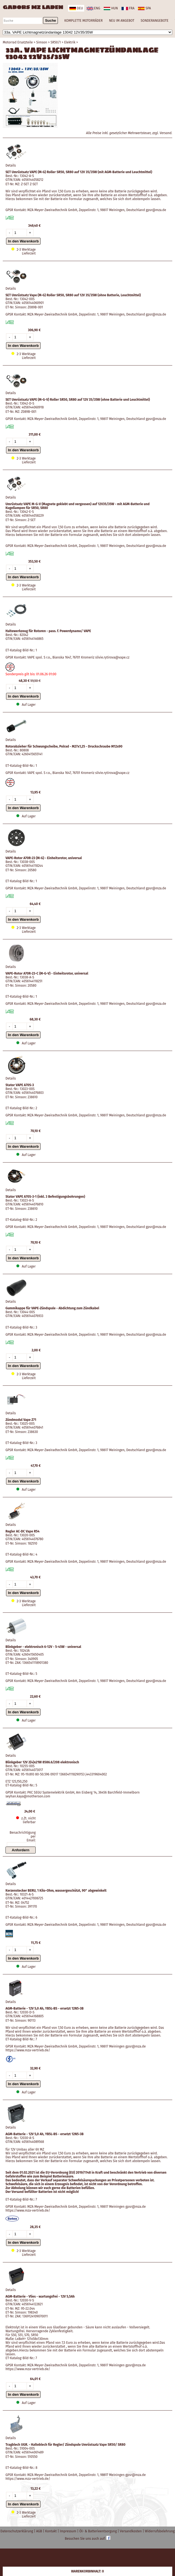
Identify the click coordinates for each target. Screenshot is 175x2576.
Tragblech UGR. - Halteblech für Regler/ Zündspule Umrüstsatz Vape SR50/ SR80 (65, 2445)
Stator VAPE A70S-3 (19, 1085)
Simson (41, 42)
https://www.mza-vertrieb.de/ (27, 2050)
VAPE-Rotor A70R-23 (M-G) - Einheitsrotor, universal (43, 858)
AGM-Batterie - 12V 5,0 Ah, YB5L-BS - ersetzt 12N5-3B (44, 2008)
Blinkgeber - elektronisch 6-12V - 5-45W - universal (43, 1647)
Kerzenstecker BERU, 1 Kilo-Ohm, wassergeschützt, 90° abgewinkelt (55, 1890)
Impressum (68, 2531)
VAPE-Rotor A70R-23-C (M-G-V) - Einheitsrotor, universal (46, 973)
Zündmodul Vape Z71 (20, 1420)
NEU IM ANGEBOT (121, 21)
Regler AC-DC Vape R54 (22, 1531)
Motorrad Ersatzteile (18, 42)
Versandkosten (131, 2531)
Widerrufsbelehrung (159, 2531)
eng (93, 8)
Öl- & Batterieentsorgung (98, 2531)
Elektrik (69, 42)
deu (76, 8)
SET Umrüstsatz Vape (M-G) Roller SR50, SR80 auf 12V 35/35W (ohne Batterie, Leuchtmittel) (73, 295)
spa (144, 8)
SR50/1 (55, 42)
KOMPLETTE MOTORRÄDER (83, 21)
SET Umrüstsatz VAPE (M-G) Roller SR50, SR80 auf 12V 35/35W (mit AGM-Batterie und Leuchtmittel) (78, 172)
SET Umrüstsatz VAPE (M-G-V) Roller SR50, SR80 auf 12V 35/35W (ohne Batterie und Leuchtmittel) (77, 400)
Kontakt (51, 2531)
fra (128, 8)
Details (10, 165)
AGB (39, 2531)
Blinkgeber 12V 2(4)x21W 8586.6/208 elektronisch (42, 1762)
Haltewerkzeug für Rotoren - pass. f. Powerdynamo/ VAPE (48, 631)
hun (111, 8)
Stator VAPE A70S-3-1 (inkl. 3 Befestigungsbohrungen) (45, 1197)
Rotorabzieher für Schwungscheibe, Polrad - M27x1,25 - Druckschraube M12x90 (63, 746)
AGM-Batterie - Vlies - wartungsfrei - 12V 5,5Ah (40, 2296)
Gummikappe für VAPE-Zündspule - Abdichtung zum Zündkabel (52, 1308)
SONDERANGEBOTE (154, 21)
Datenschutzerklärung (17, 2531)
